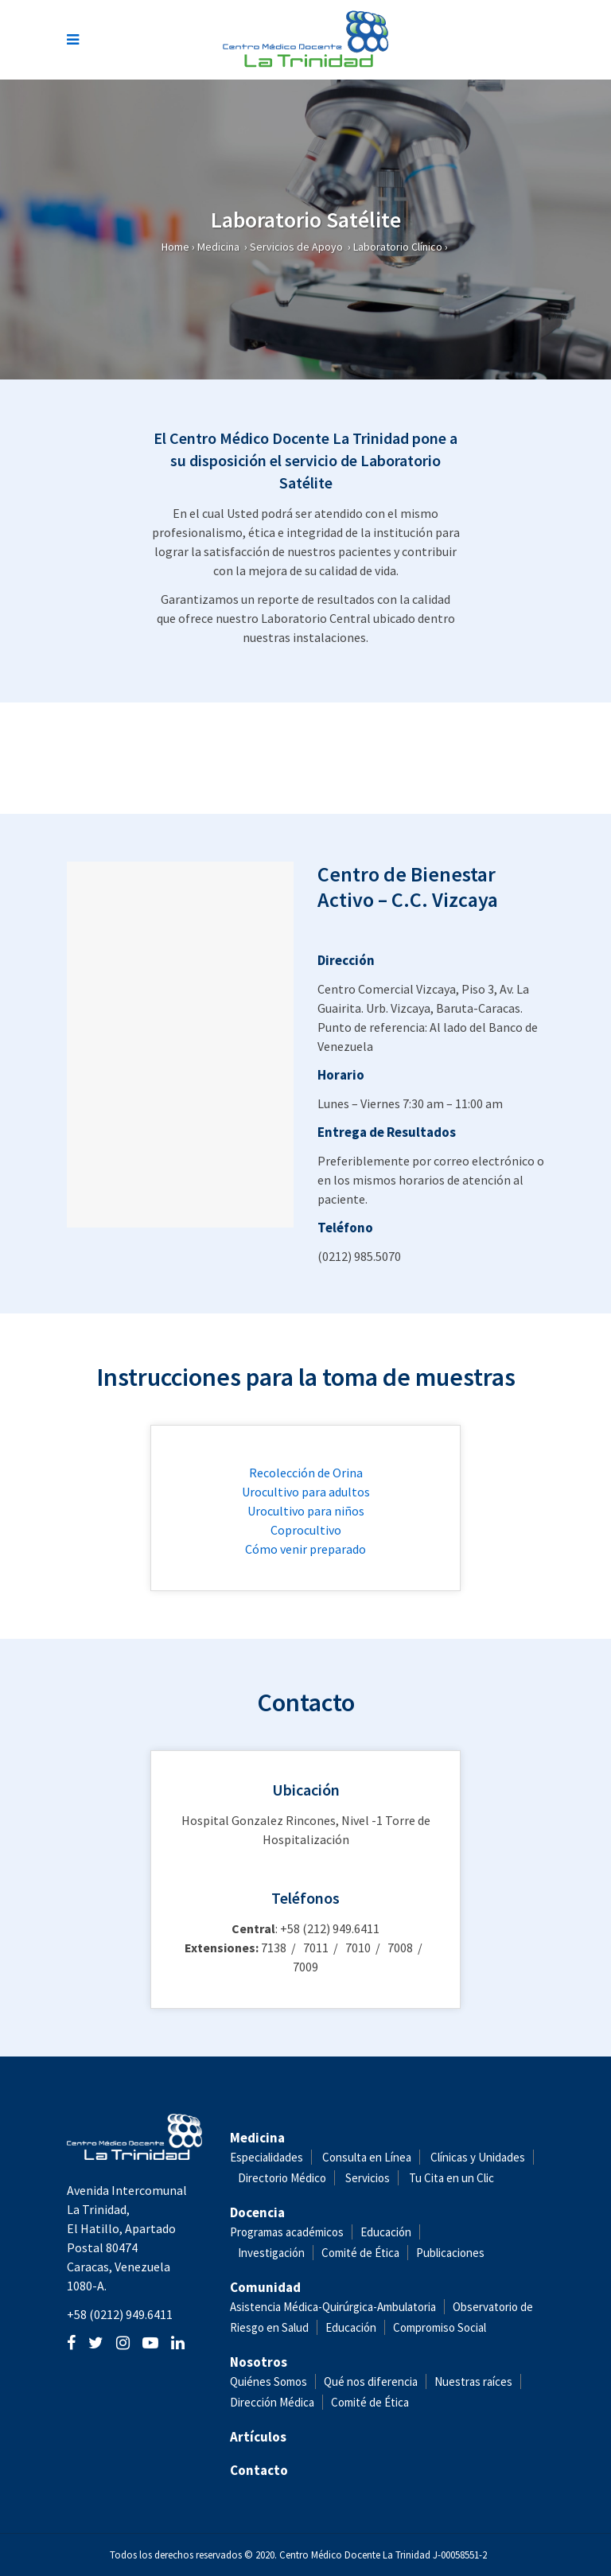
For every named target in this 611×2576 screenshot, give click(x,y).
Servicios (367, 2177)
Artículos (258, 2437)
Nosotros (258, 2362)
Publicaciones (450, 2252)
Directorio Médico (282, 2177)
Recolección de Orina (306, 1473)
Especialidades (266, 2157)
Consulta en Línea (366, 2157)
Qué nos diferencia (371, 2381)
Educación (385, 2231)
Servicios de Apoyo (296, 246)
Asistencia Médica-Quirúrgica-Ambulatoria (333, 2306)
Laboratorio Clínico (397, 246)
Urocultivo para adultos (306, 1492)
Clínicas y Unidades (477, 2157)
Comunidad (265, 2287)
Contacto (259, 2470)
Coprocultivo (305, 1530)
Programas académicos (287, 2231)
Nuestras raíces (473, 2381)
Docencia (257, 2212)
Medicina (218, 246)
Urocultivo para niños (305, 1511)
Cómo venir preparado (305, 1549)
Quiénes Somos (268, 2381)
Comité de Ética (360, 2252)
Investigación (271, 2252)
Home (175, 246)
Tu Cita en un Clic (451, 2177)
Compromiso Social (439, 2327)
